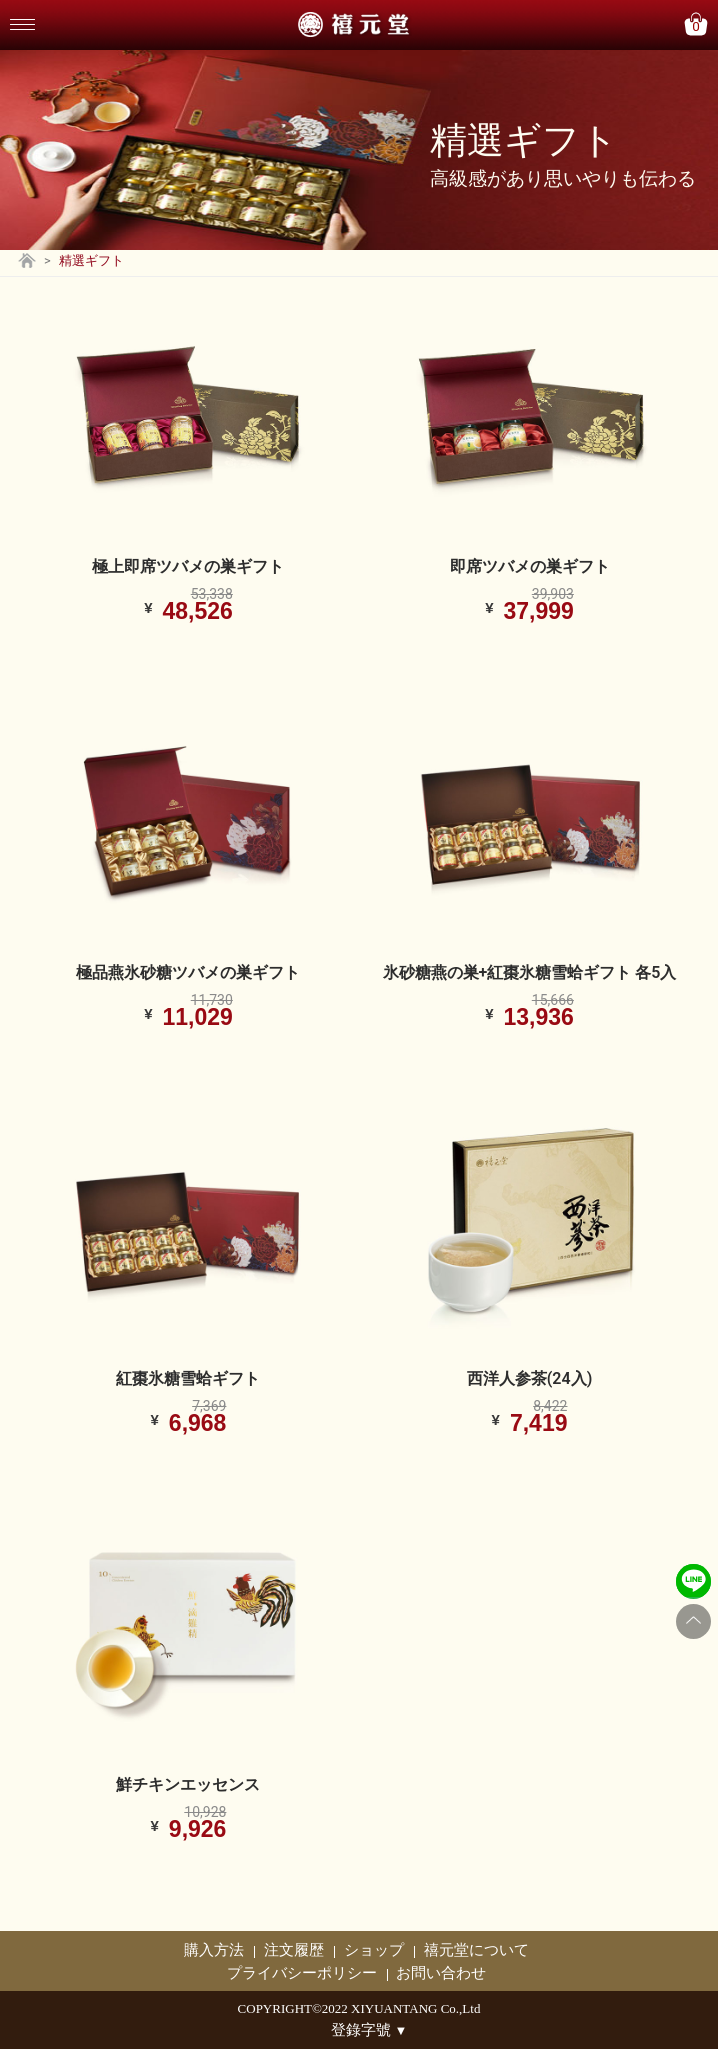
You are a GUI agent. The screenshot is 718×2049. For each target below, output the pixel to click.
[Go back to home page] (27, 263)
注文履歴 (294, 1950)
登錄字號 (369, 2030)
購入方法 (214, 1950)
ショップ (374, 1950)
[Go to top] (693, 1621)
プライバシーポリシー (302, 1973)
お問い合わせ (441, 1973)
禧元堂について (476, 1950)
